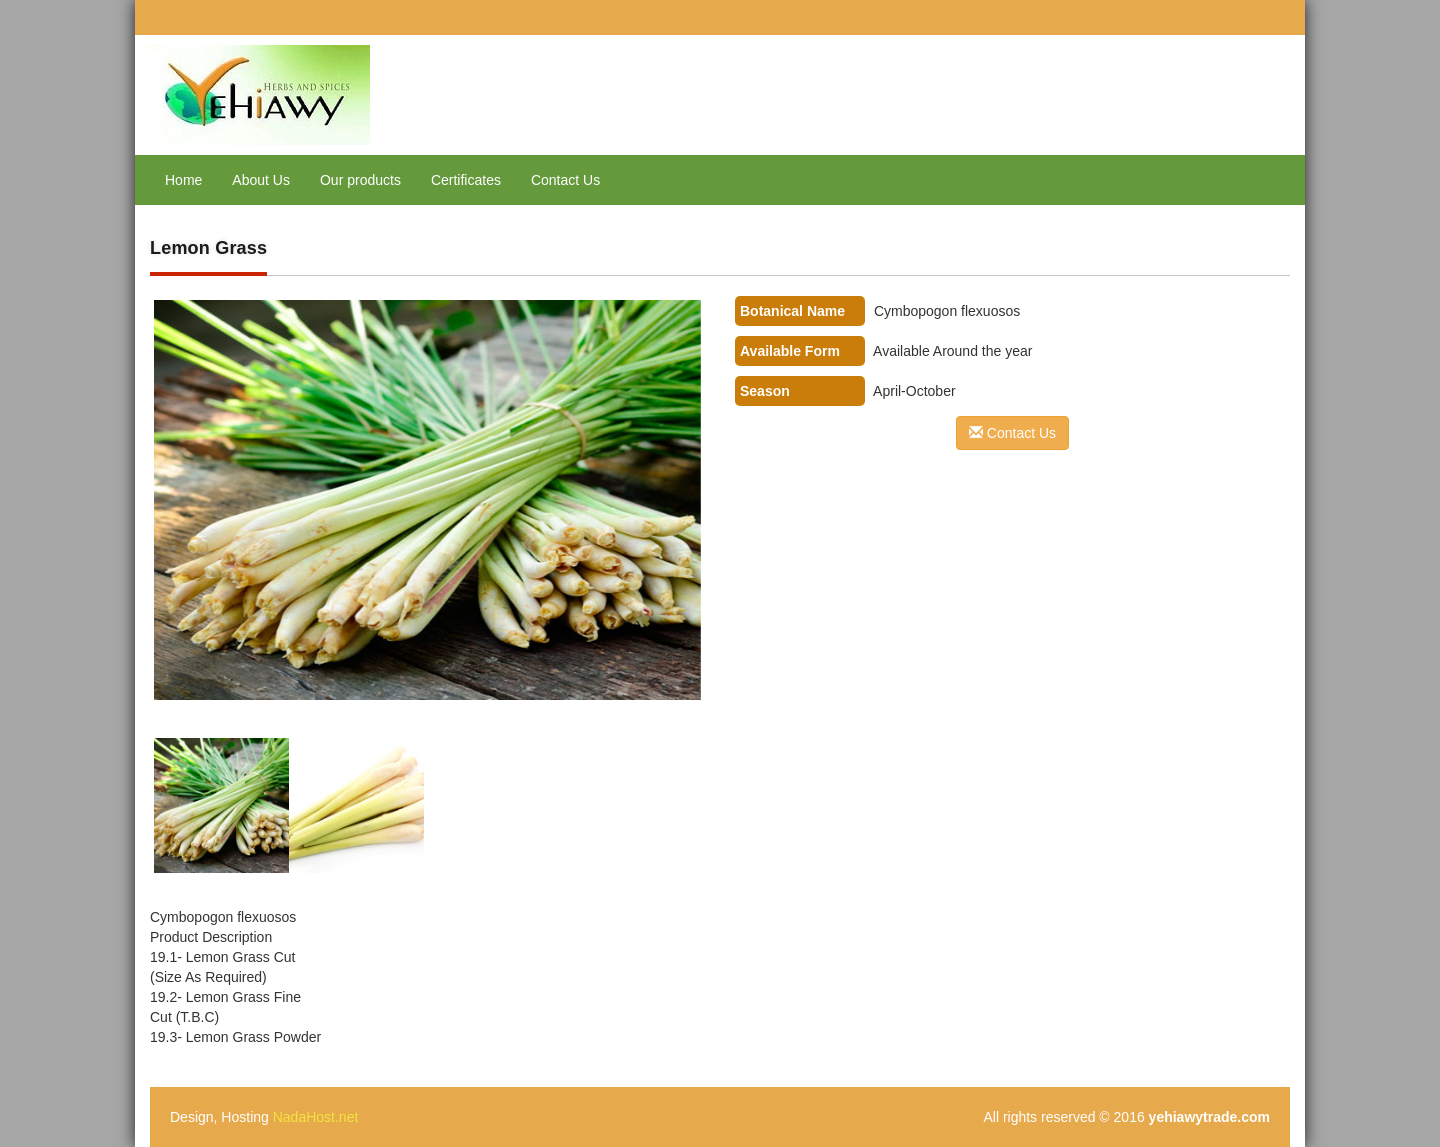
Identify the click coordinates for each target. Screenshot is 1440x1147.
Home (183, 180)
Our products (360, 180)
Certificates (466, 180)
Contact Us (565, 180)
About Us (261, 180)
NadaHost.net (316, 1117)
